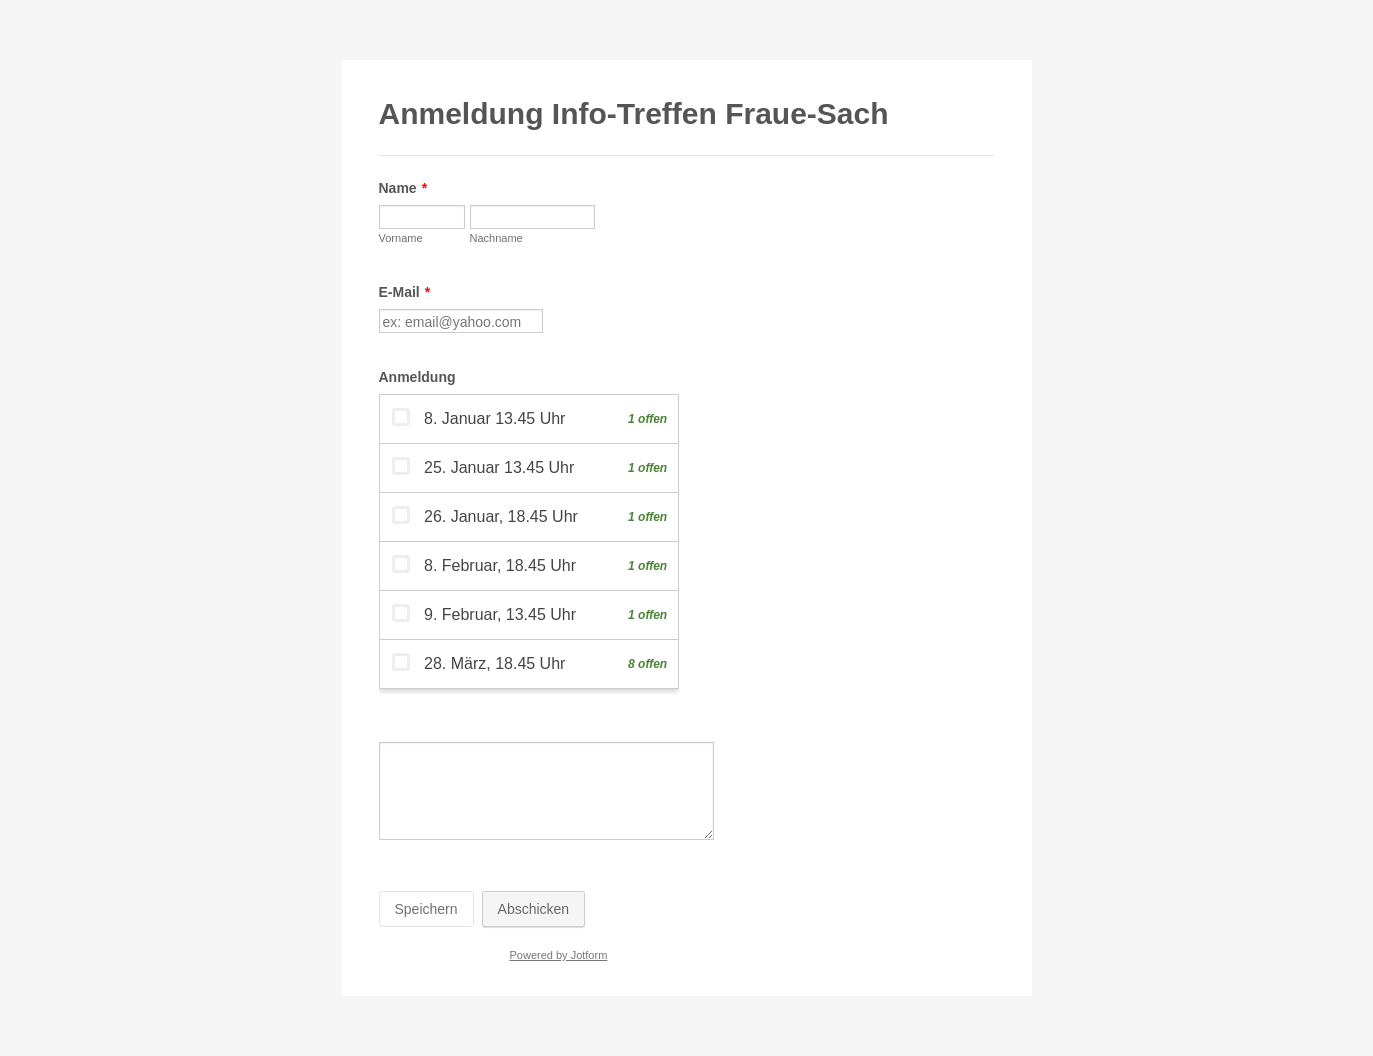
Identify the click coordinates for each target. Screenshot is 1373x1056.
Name (403, 188)
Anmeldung (417, 377)
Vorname (401, 238)
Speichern (426, 909)
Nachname (496, 238)
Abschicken (534, 909)
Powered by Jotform (558, 955)
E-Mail (405, 292)
